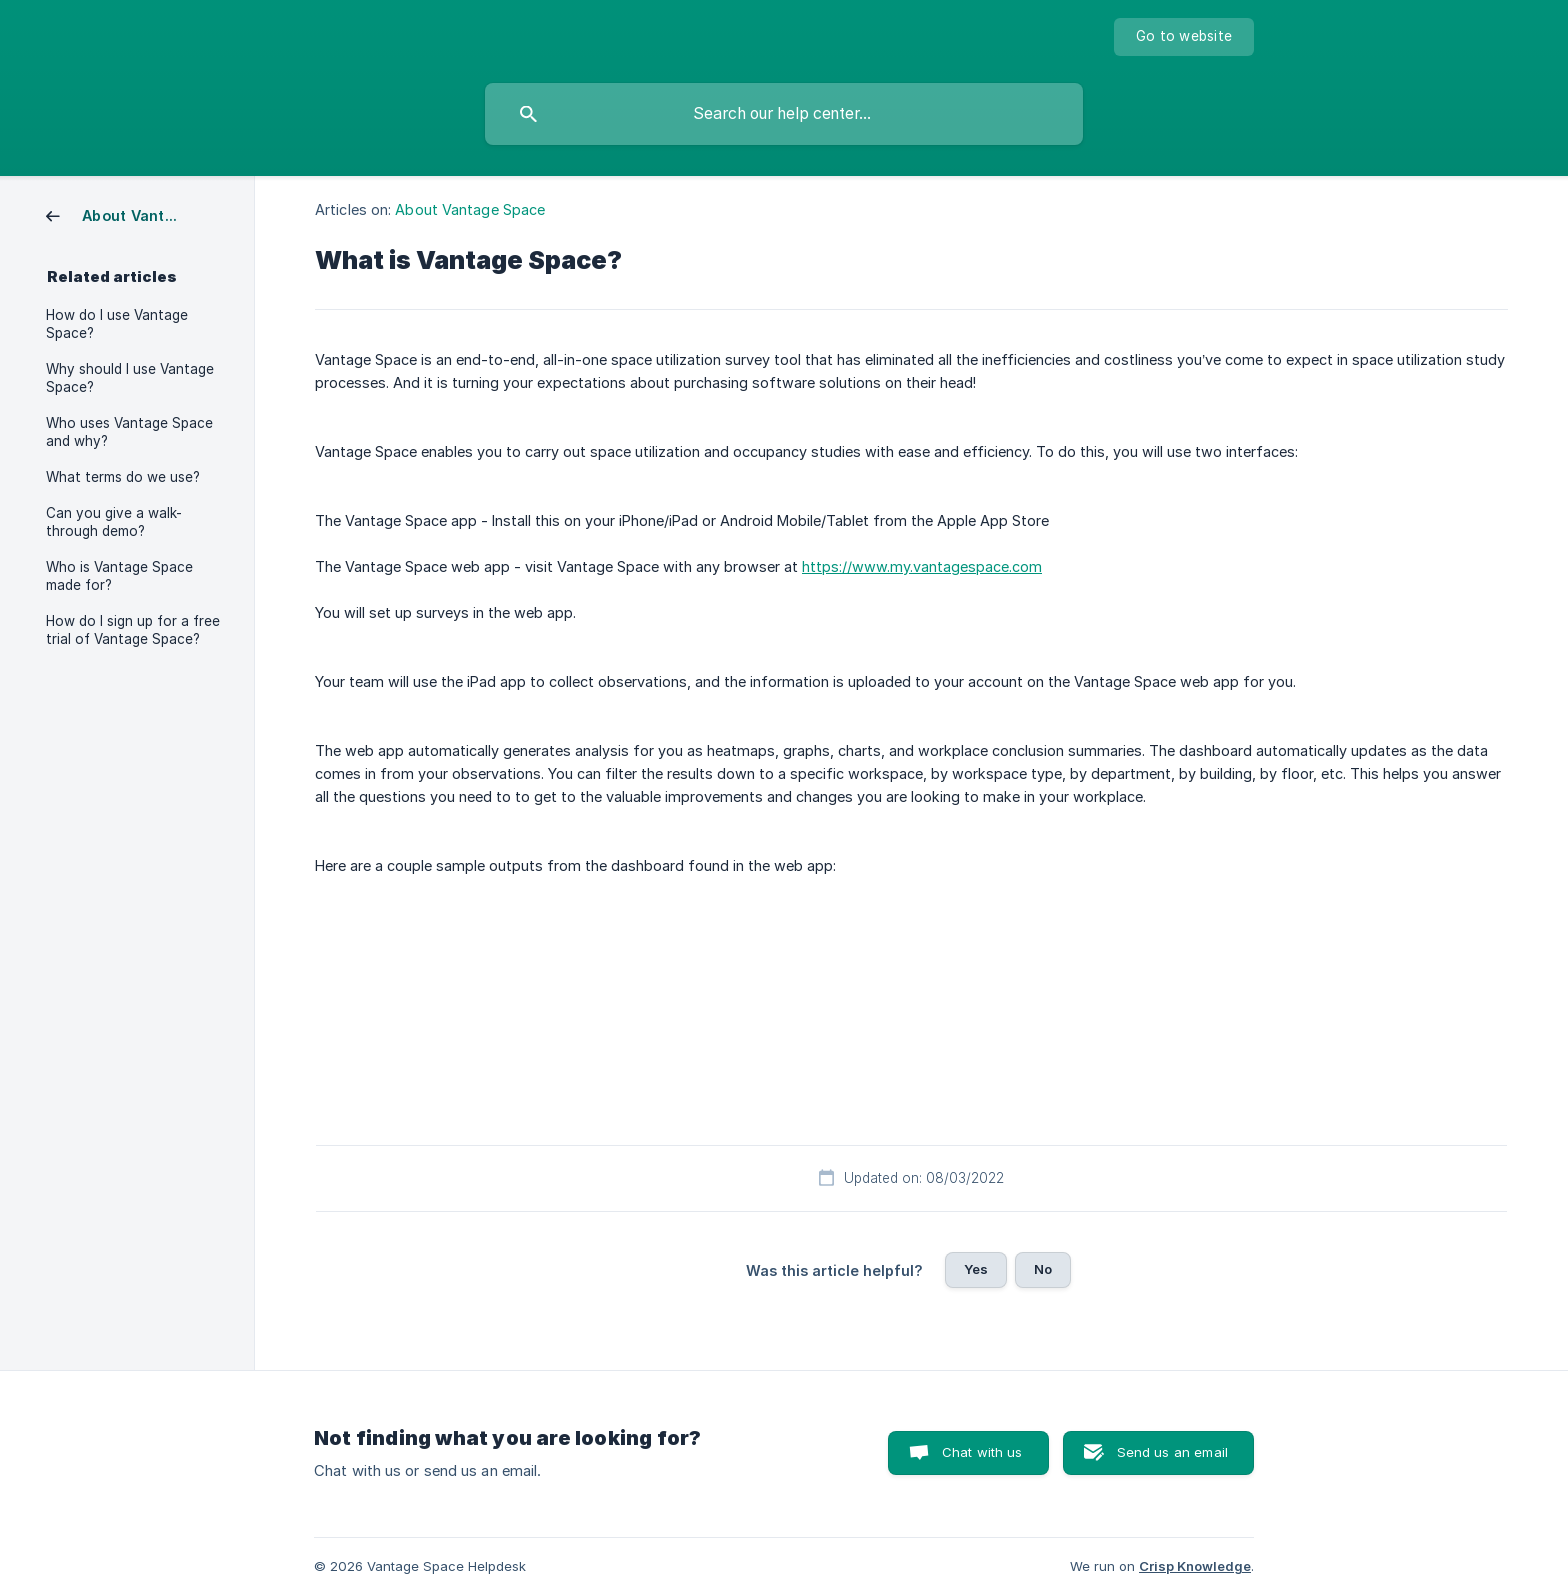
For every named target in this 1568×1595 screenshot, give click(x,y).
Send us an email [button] (1172, 1452)
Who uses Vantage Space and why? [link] (129, 432)
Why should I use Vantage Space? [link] (130, 378)
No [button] (1043, 1269)
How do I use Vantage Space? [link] (117, 324)
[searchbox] (784, 114)
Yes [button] (976, 1269)
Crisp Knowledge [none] (1195, 1566)
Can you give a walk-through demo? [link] (114, 522)
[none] (1184, 37)
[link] (121, 214)
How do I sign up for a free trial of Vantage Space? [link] (133, 630)
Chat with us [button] (982, 1452)
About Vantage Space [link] (470, 209)
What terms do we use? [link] (123, 477)
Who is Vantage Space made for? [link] (119, 576)
